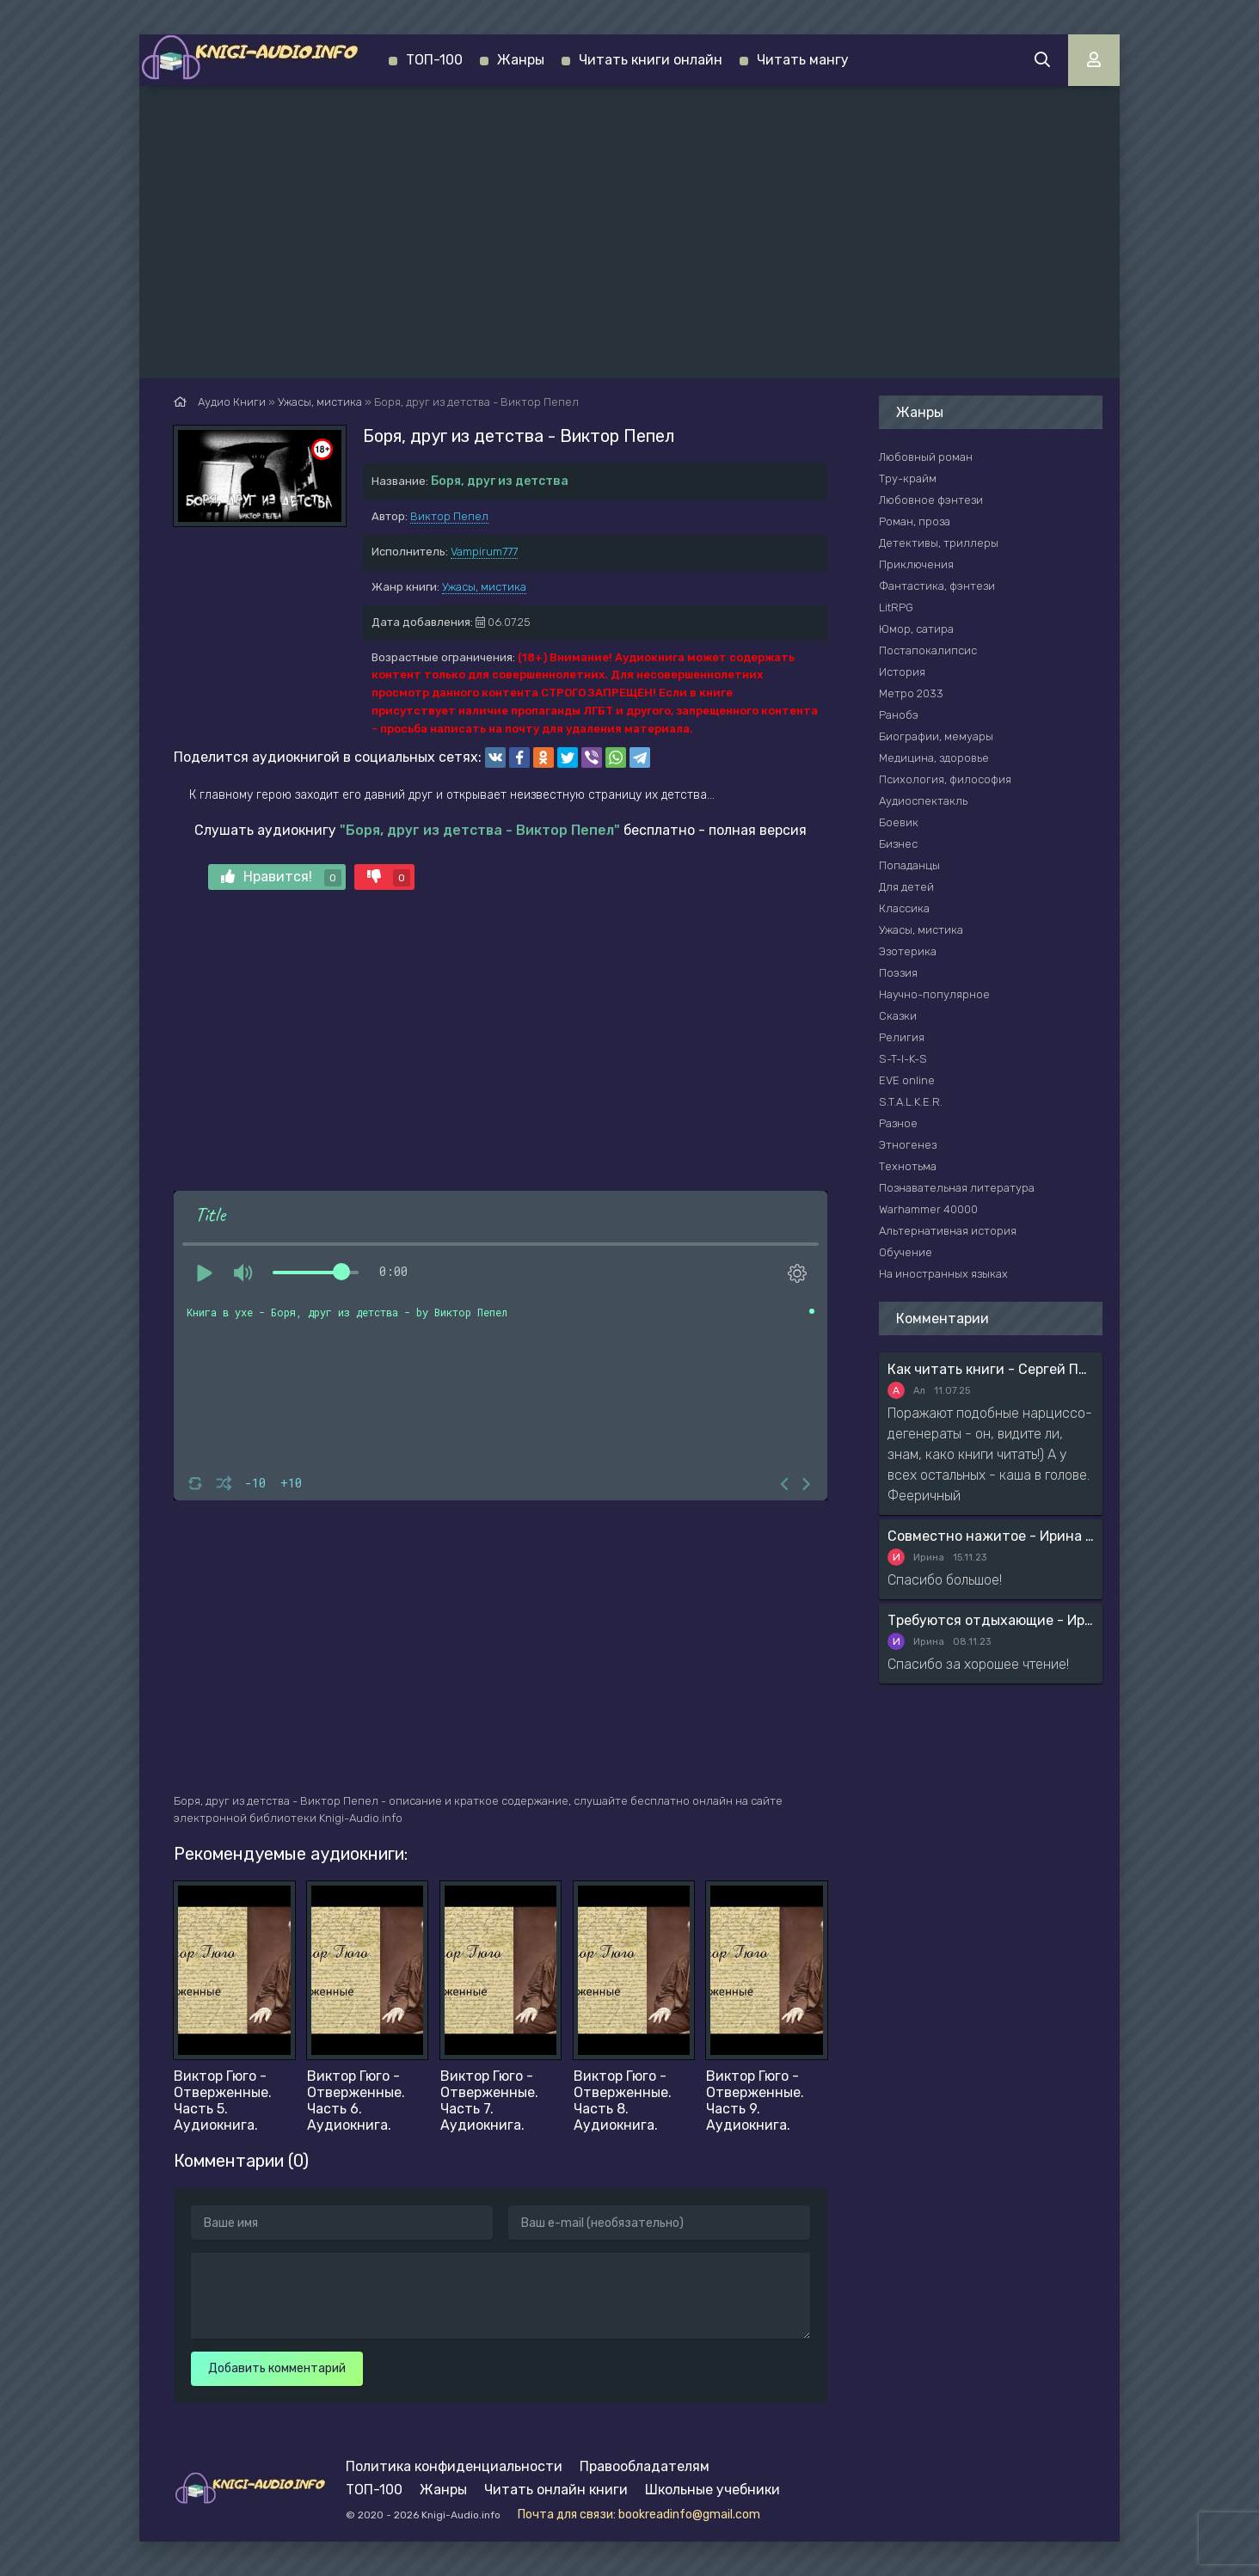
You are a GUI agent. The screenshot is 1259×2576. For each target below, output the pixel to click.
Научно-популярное (934, 994)
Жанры (520, 60)
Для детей (906, 886)
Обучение (905, 1252)
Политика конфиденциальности (454, 2466)
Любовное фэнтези (931, 500)
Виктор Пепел (449, 516)
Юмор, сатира (916, 629)
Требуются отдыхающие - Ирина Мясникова (990, 1620)
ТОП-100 (434, 60)
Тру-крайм (908, 478)
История (902, 671)
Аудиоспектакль (923, 800)
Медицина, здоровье (934, 757)
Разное (898, 1123)
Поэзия (898, 972)
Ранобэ (898, 714)
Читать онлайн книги (556, 2489)
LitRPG (896, 607)
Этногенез (908, 1144)
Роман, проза (914, 521)
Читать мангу (803, 60)
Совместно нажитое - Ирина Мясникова (990, 1536)
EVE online (907, 1080)
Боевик (898, 822)
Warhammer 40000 (928, 1209)
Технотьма (908, 1166)
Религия (901, 1037)
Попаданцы (909, 865)
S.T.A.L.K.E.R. (911, 1101)
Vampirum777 (484, 551)
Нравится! (281, 877)
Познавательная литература (957, 1187)
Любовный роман (926, 457)
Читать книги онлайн (650, 60)
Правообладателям (644, 2466)
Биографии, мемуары (936, 736)
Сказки (898, 1015)
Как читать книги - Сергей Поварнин (990, 1369)
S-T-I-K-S (903, 1058)
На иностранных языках (943, 1273)
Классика (904, 908)
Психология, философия (945, 779)
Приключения (916, 564)
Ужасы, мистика (484, 586)
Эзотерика (908, 951)
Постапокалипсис (928, 650)
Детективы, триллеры (938, 543)
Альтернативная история (947, 1230)
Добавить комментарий (277, 2368)
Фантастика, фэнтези (937, 586)
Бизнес (898, 843)
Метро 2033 (911, 693)
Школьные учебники (712, 2489)
